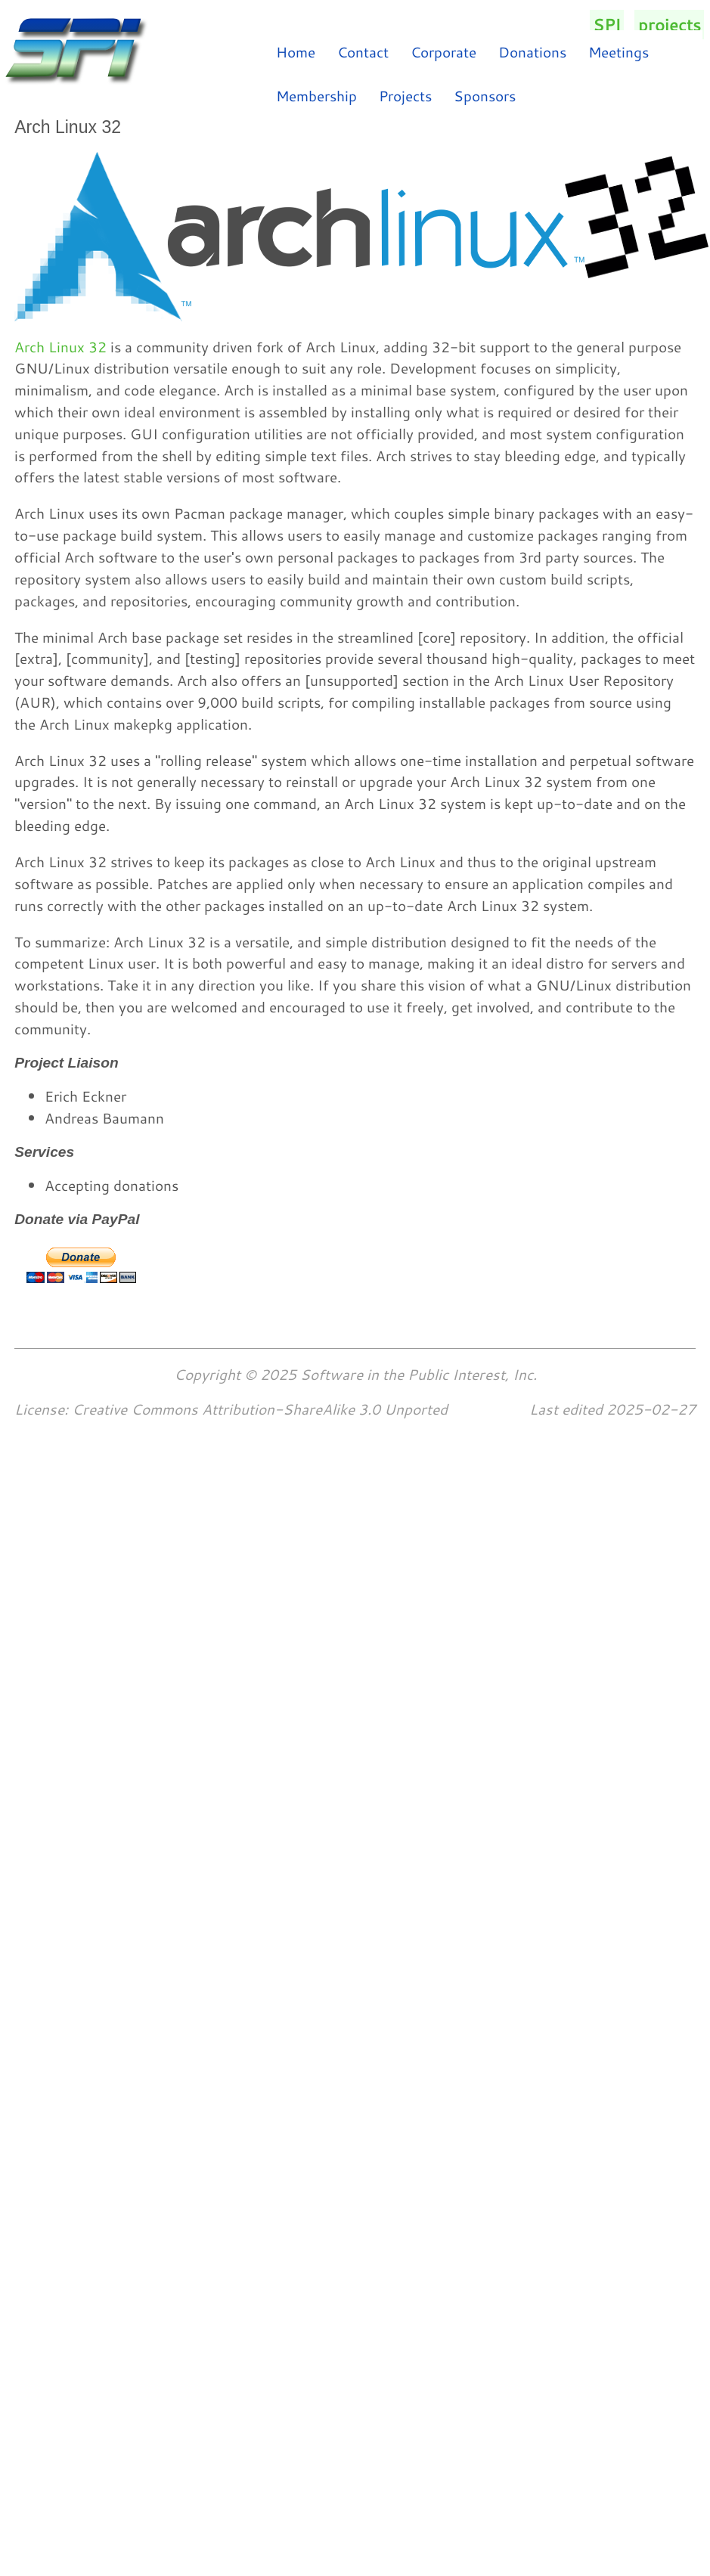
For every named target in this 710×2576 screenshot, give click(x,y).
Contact (363, 52)
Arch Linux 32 (60, 346)
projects (669, 24)
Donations (532, 52)
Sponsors (485, 95)
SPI (607, 24)
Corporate (443, 52)
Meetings (618, 52)
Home (295, 52)
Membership (316, 95)
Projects (405, 95)
